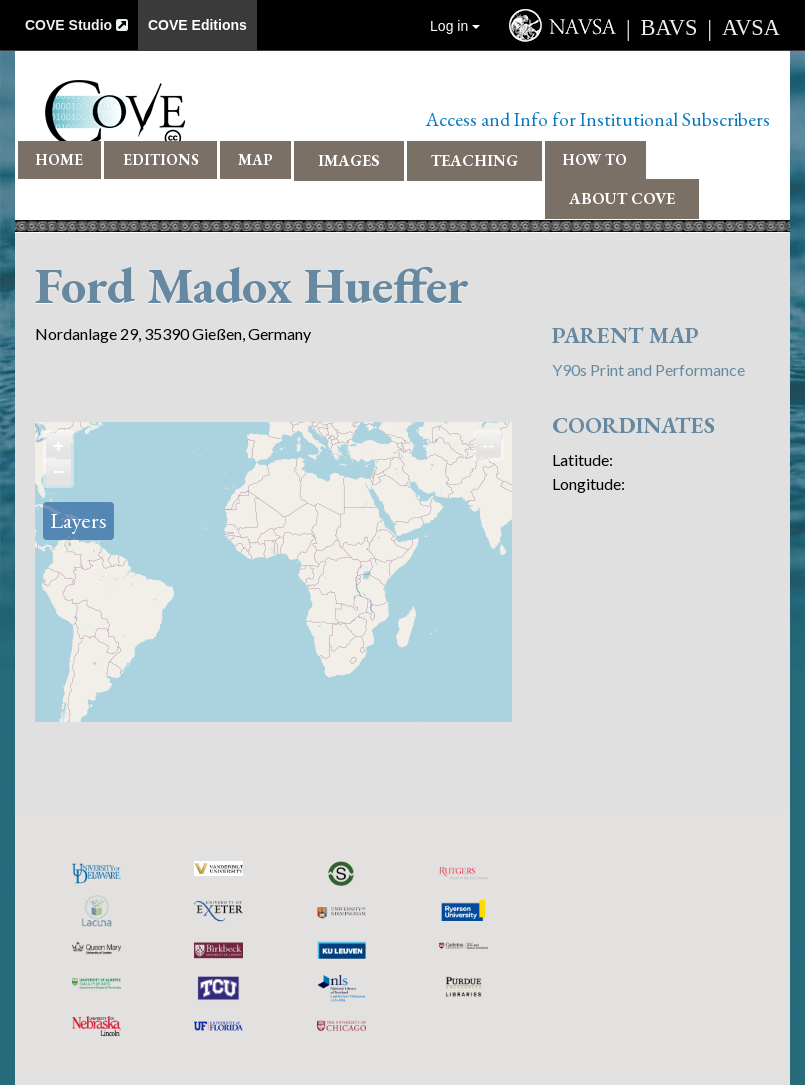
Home (59, 159)
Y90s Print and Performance (648, 369)
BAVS (669, 27)
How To (595, 159)
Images (349, 160)
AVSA (751, 27)
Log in (455, 26)
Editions (161, 159)
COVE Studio (76, 25)
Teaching (474, 160)
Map (255, 159)
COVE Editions (197, 25)
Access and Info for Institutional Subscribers (598, 119)
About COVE (622, 198)
